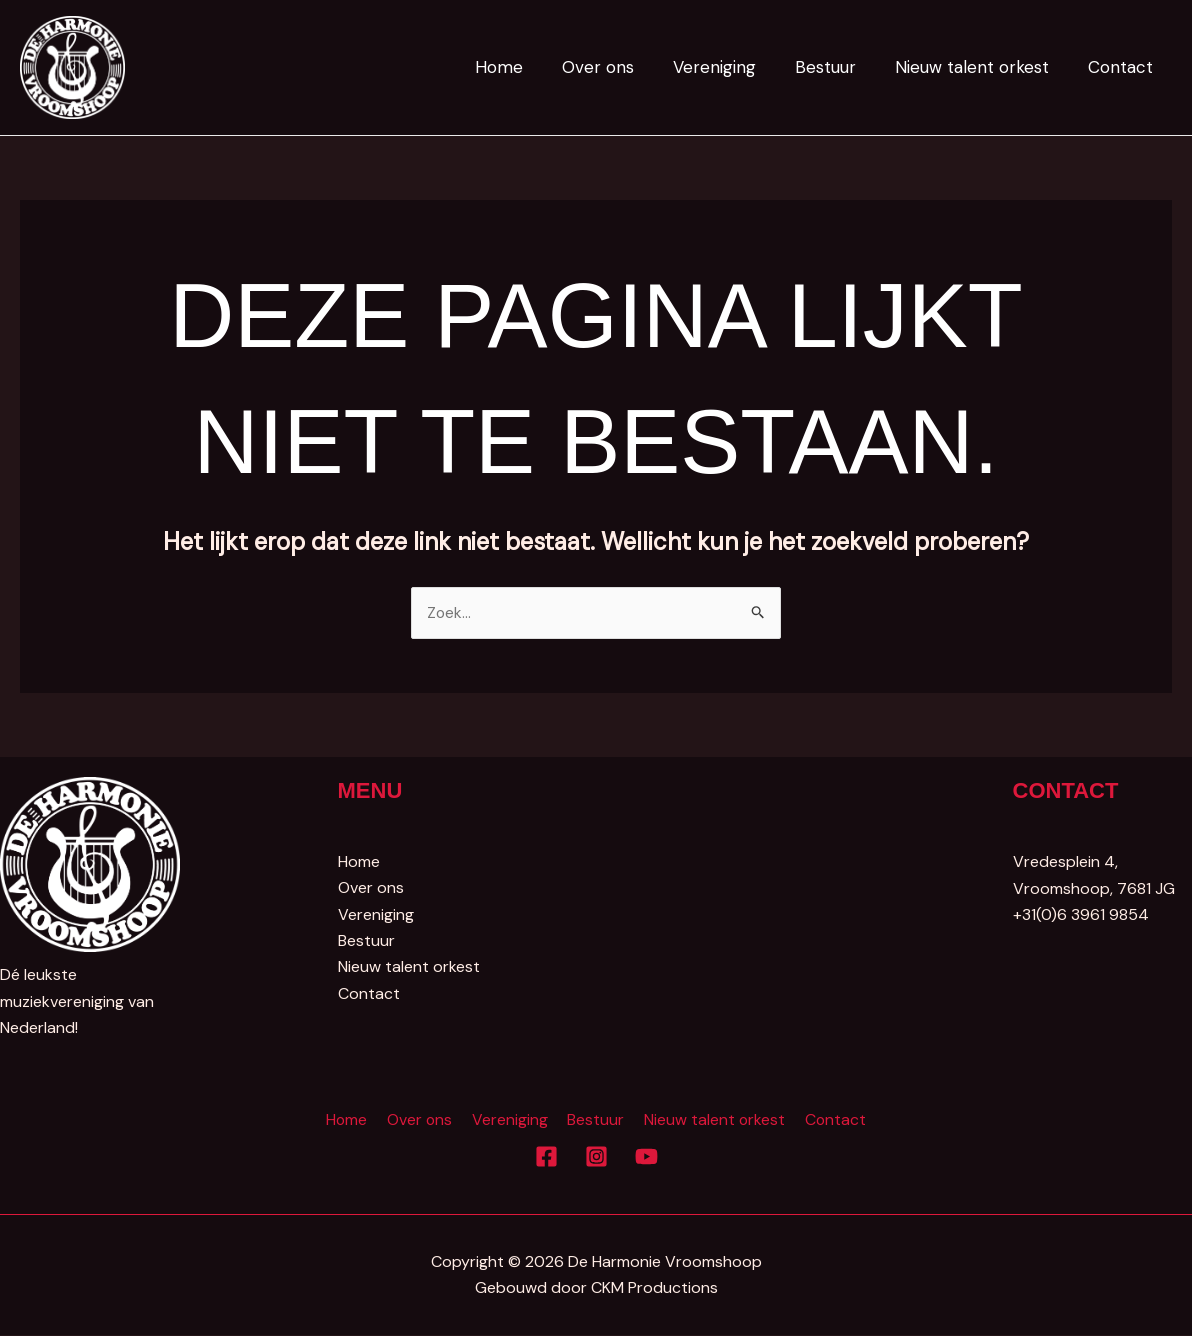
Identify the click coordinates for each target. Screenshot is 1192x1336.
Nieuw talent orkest (979, 67)
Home (526, 67)
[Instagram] (596, 1157)
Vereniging (731, 67)
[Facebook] (546, 1157)
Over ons (620, 67)
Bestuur (837, 67)
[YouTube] (646, 1157)
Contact (1122, 67)
